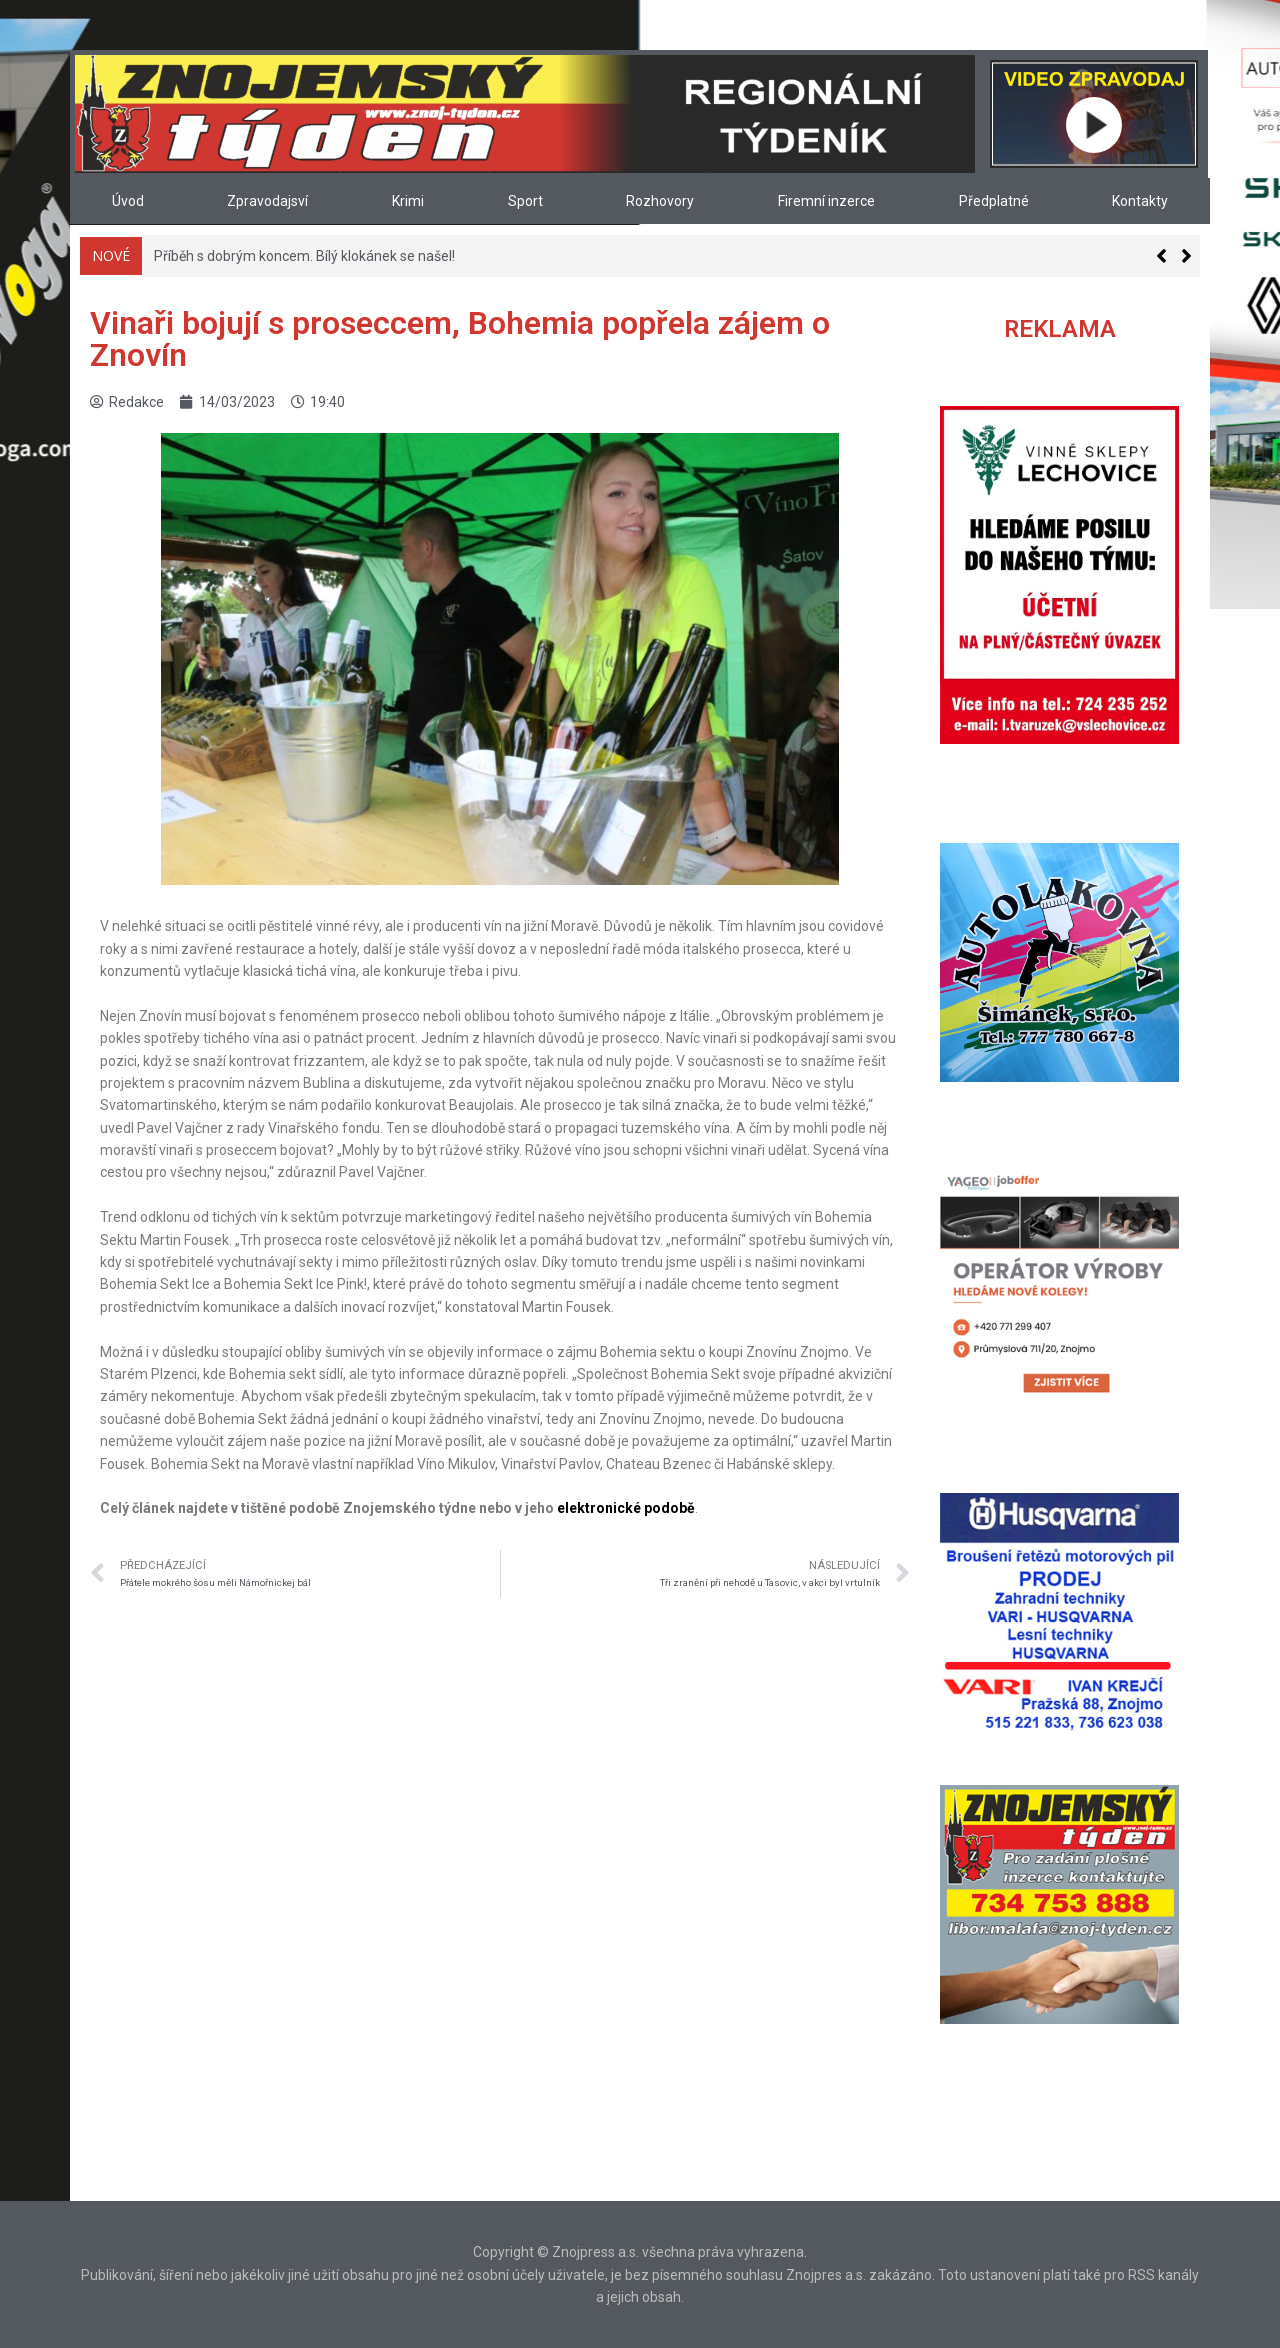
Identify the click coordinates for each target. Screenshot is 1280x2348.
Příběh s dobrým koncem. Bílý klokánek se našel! (304, 256)
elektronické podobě (626, 1508)
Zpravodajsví (267, 201)
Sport (525, 201)
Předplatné (994, 201)
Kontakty (1140, 201)
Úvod (128, 201)
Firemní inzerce (826, 201)
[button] (1186, 256)
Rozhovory (660, 201)
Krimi (408, 201)
